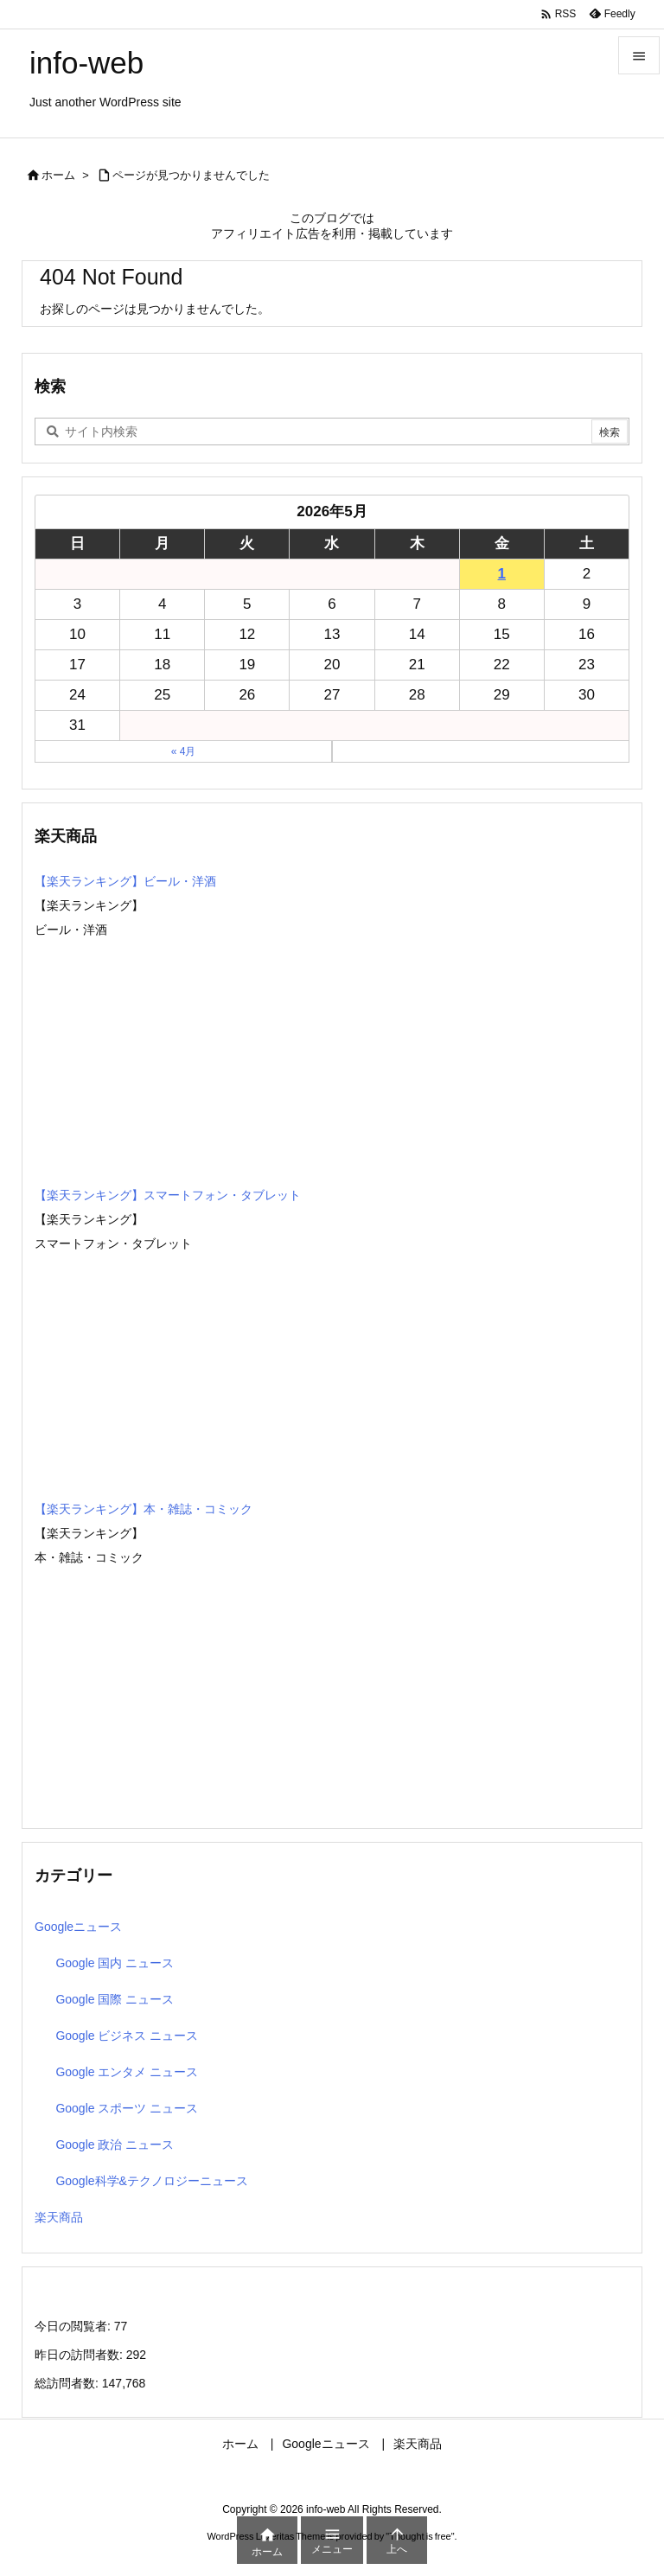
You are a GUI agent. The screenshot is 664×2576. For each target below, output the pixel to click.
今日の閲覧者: (74, 2326)
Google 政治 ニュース (114, 2144)
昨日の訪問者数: (80, 2355)
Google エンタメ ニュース (126, 2072)
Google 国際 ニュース (114, 1999)
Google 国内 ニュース (114, 1963)
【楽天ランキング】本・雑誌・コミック (143, 1509)
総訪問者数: (68, 2383)
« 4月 (183, 751)
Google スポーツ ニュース (126, 2108)
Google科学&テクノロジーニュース (151, 2181)
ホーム (58, 175)
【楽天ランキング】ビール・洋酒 (125, 881)
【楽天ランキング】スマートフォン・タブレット (168, 1195)
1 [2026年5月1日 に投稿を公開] (502, 574)
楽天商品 (59, 2217)
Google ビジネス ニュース (126, 2035)
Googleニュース (78, 1927)
